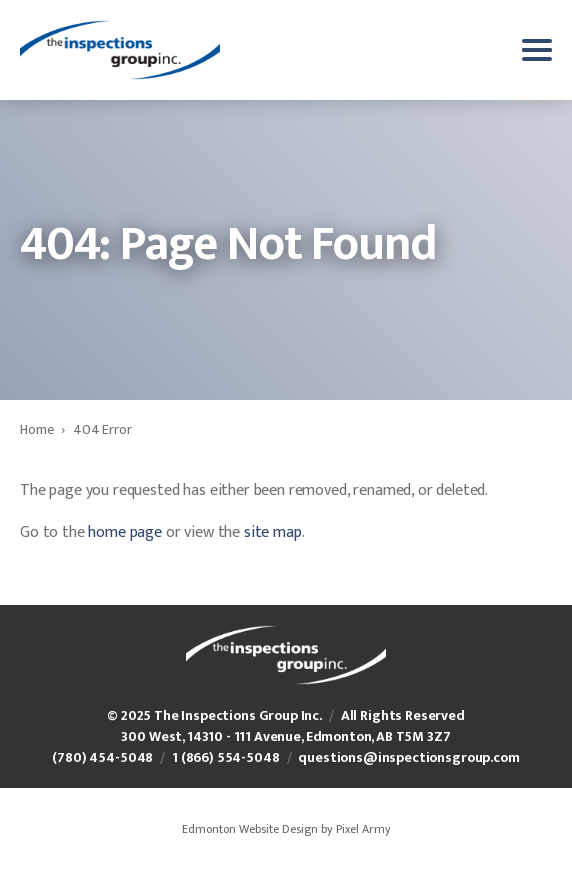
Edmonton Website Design (250, 829)
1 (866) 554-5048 (225, 757)
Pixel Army (363, 829)
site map (273, 532)
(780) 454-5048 (102, 757)
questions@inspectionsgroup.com (408, 757)
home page (125, 532)
